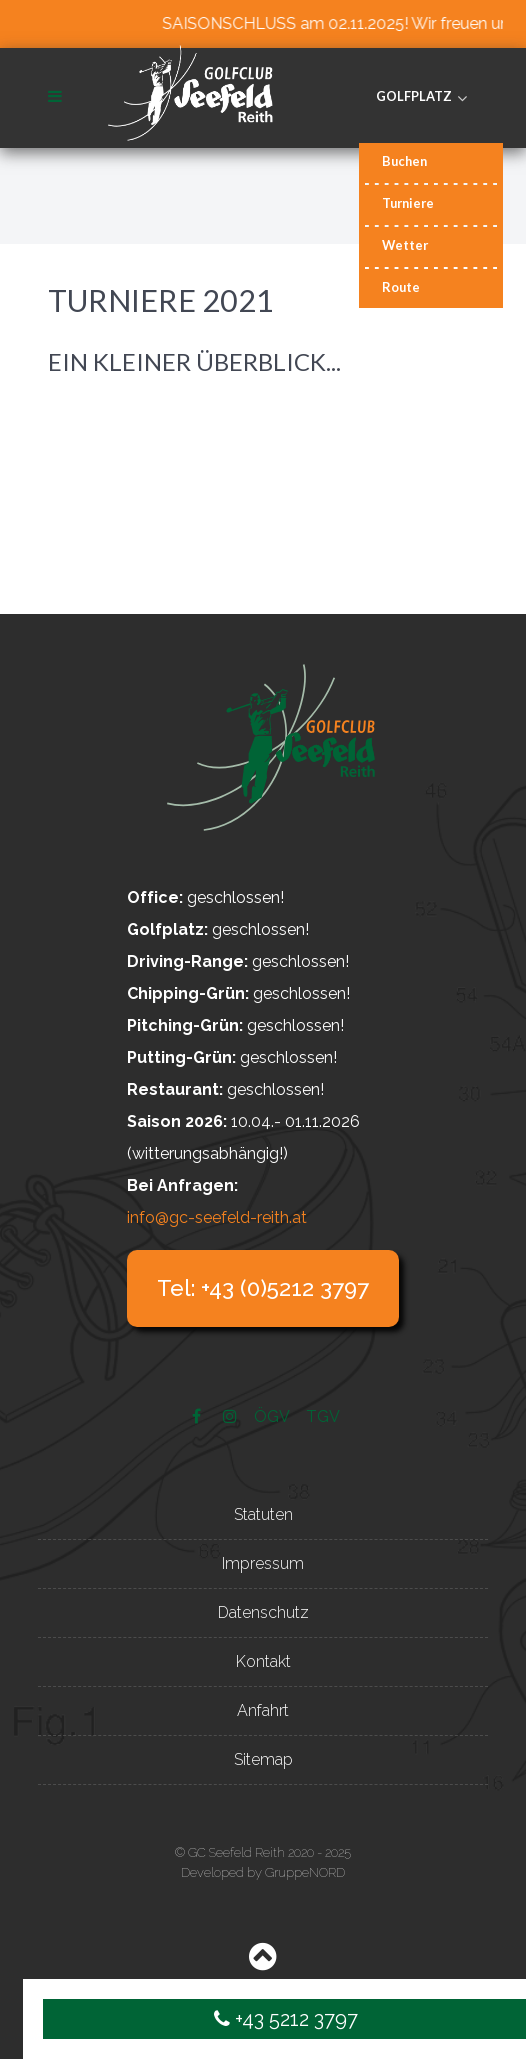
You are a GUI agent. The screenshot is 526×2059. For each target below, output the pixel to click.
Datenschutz (263, 1612)
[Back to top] (262, 1961)
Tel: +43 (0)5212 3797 (263, 1288)
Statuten (263, 1514)
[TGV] (323, 1416)
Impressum (263, 1563)
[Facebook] (198, 1416)
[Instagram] (232, 1416)
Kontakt (263, 1661)
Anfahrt (263, 1710)
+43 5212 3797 (286, 2019)
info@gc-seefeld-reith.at (217, 1217)
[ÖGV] (274, 1416)
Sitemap (263, 1759)
